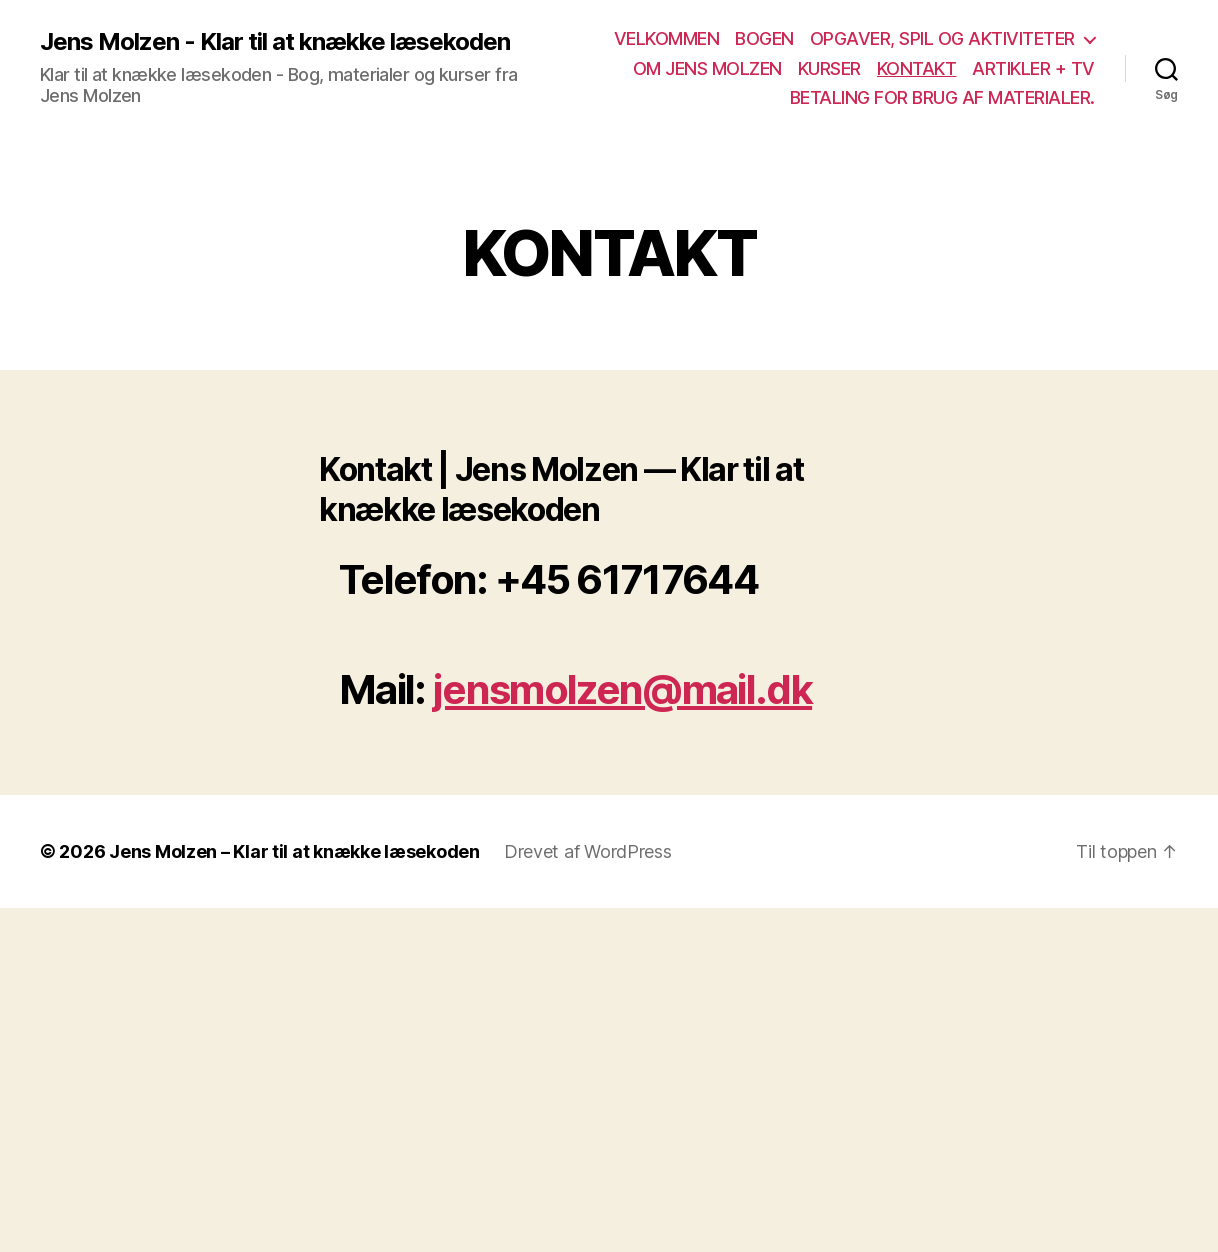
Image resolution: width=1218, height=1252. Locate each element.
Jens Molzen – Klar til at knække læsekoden (294, 851)
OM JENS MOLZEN (707, 68)
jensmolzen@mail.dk (622, 689)
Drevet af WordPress (588, 851)
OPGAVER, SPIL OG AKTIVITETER (942, 38)
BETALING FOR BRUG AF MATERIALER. (942, 97)
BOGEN (764, 38)
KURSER (829, 68)
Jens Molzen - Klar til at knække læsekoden (275, 42)
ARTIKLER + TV (1033, 68)
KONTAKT (917, 68)
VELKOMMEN (667, 38)
